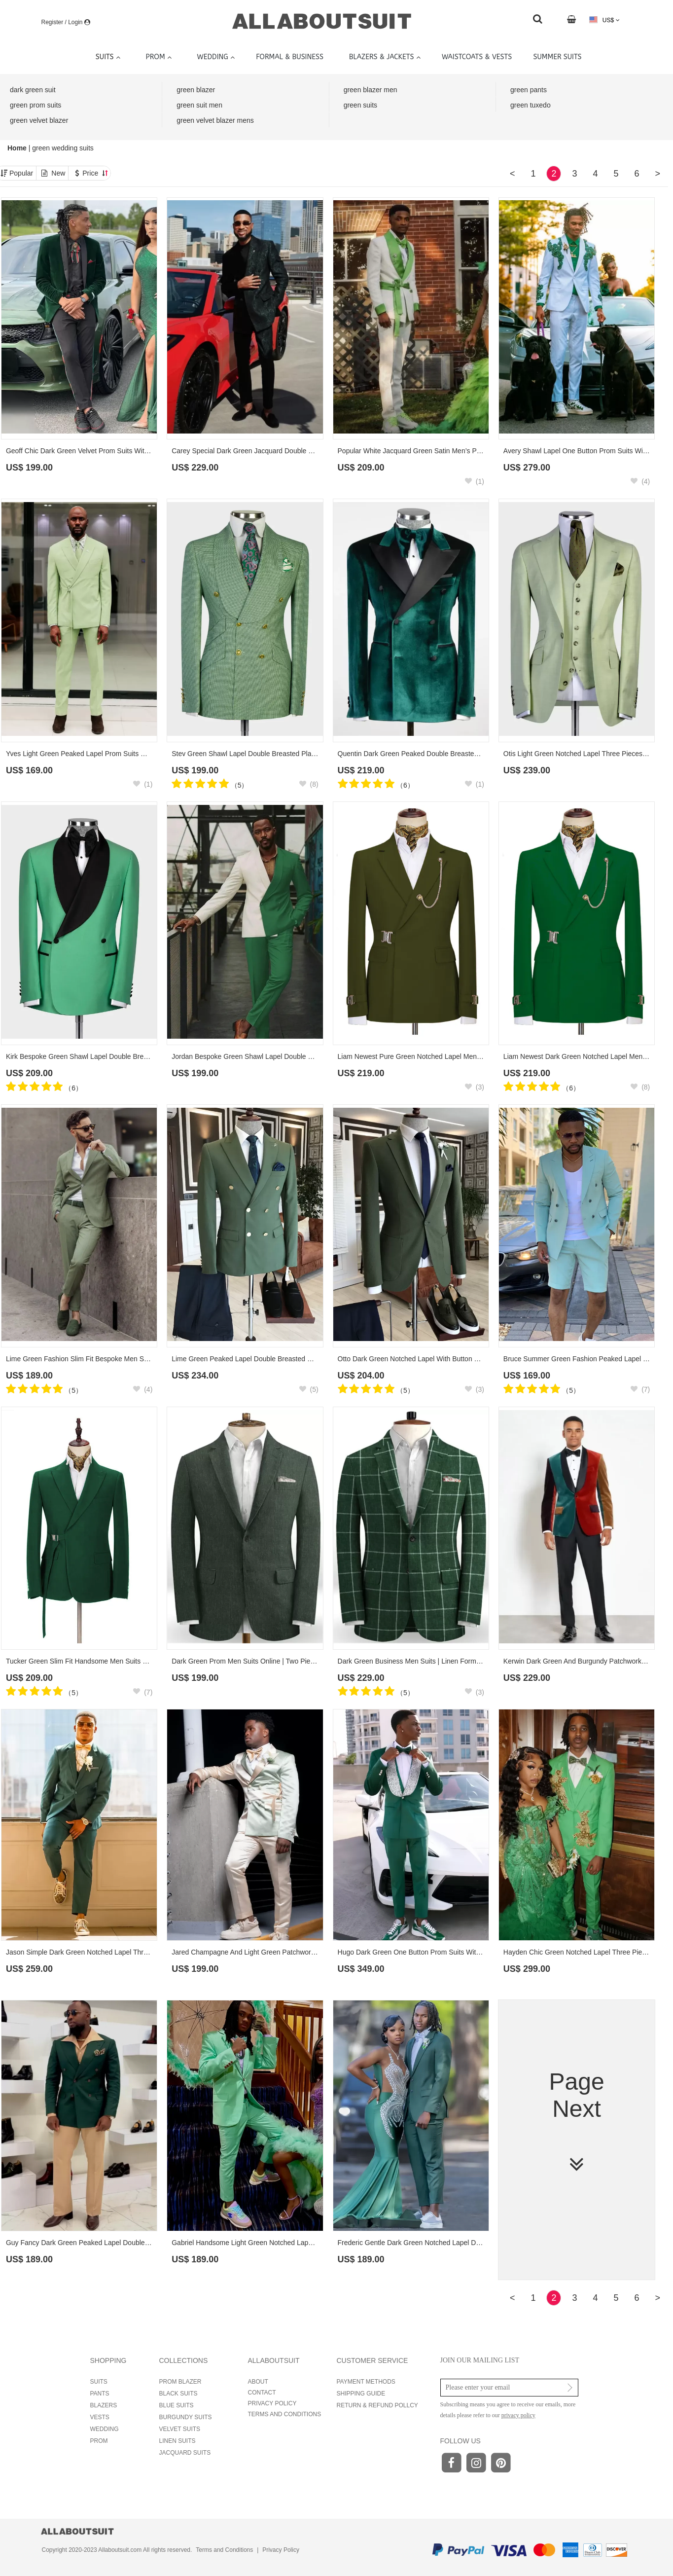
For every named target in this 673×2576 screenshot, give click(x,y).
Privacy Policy (280, 2549)
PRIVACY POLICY (272, 2403)
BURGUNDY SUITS (185, 2417)
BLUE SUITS (176, 2405)
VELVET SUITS (180, 2429)
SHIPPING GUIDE (361, 2393)
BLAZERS (103, 2405)
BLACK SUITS (178, 2393)
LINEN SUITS (177, 2440)
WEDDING (104, 2429)
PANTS (99, 2393)
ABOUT (258, 2381)
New (58, 173)
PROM (99, 2440)
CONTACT (262, 2392)
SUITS (98, 2381)
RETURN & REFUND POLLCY (377, 2405)
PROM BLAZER (180, 2381)
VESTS (99, 2417)
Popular (21, 173)
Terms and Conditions (224, 2549)
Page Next (576, 2122)
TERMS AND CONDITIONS (284, 2414)
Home (18, 148)
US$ (604, 20)
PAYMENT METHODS (366, 2381)
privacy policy (518, 2415)
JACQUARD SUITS (185, 2452)
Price (94, 173)
